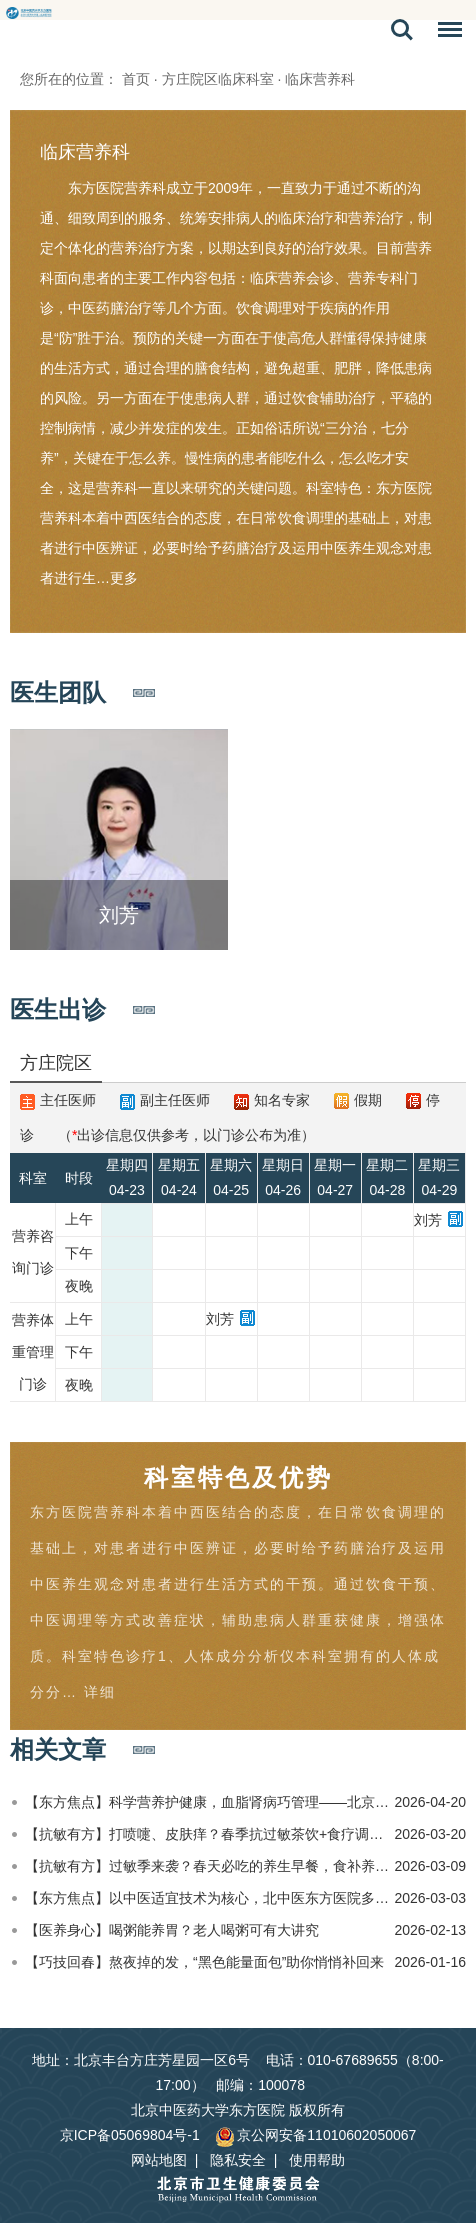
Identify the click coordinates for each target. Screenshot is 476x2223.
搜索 (402, 30)
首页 (136, 79)
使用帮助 (317, 2160)
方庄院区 (56, 1063)
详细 (100, 1692)
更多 (124, 578)
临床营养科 (85, 152)
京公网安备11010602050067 (315, 2135)
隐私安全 (238, 2160)
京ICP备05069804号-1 (130, 2135)
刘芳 (428, 1220)
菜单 (445, 33)
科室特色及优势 (238, 1477)
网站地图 (159, 2160)
